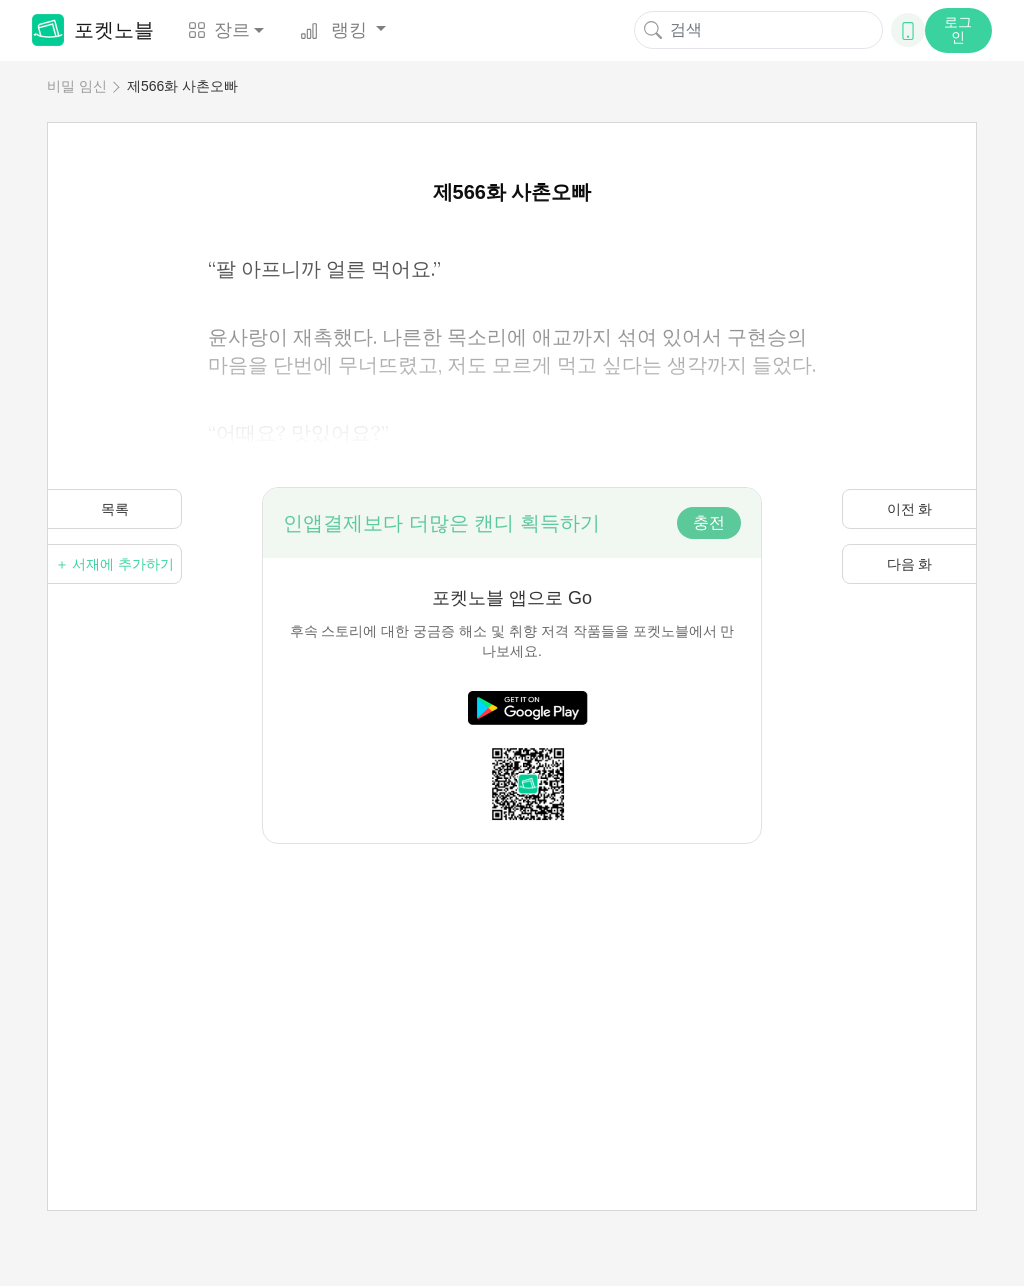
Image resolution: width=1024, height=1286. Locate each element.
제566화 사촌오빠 (182, 86)
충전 (709, 522)
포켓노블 (93, 30)
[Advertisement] (512, 984)
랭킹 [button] (336, 30)
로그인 (958, 29)
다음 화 (910, 564)
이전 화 (910, 509)
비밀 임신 (77, 86)
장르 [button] (219, 30)
